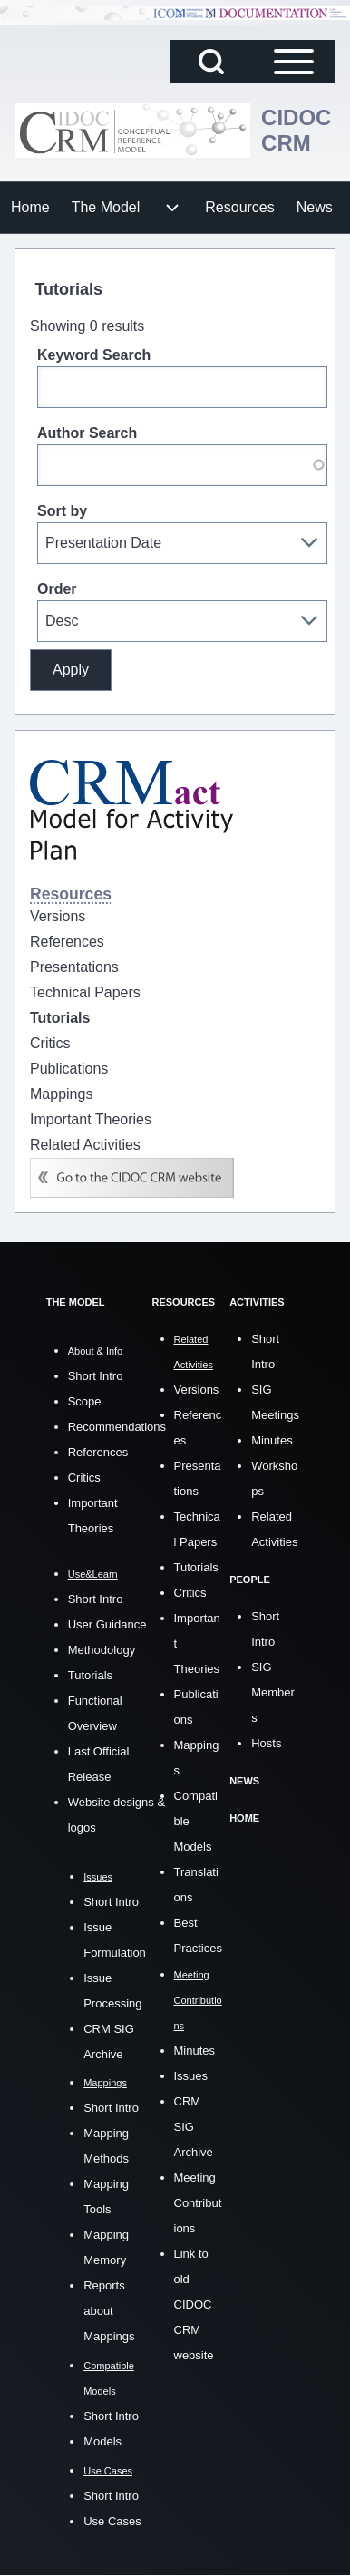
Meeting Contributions (198, 2203)
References (98, 1452)
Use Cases (112, 2521)
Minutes (195, 2050)
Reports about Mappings (108, 2311)
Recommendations (117, 1427)
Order (57, 589)
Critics (84, 1477)
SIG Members (273, 1692)
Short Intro (95, 1376)
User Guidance (107, 1624)
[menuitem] (30, 207)
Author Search (87, 433)
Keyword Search (94, 355)
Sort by (62, 511)
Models (102, 2441)
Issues (191, 2076)
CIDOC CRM (296, 130)
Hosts (266, 1743)
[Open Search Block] (211, 61)
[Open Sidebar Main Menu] (293, 61)
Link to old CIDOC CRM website (194, 2304)
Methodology (101, 1650)
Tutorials (90, 1675)
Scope (85, 1401)
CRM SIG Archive (193, 2127)
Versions (196, 1389)
